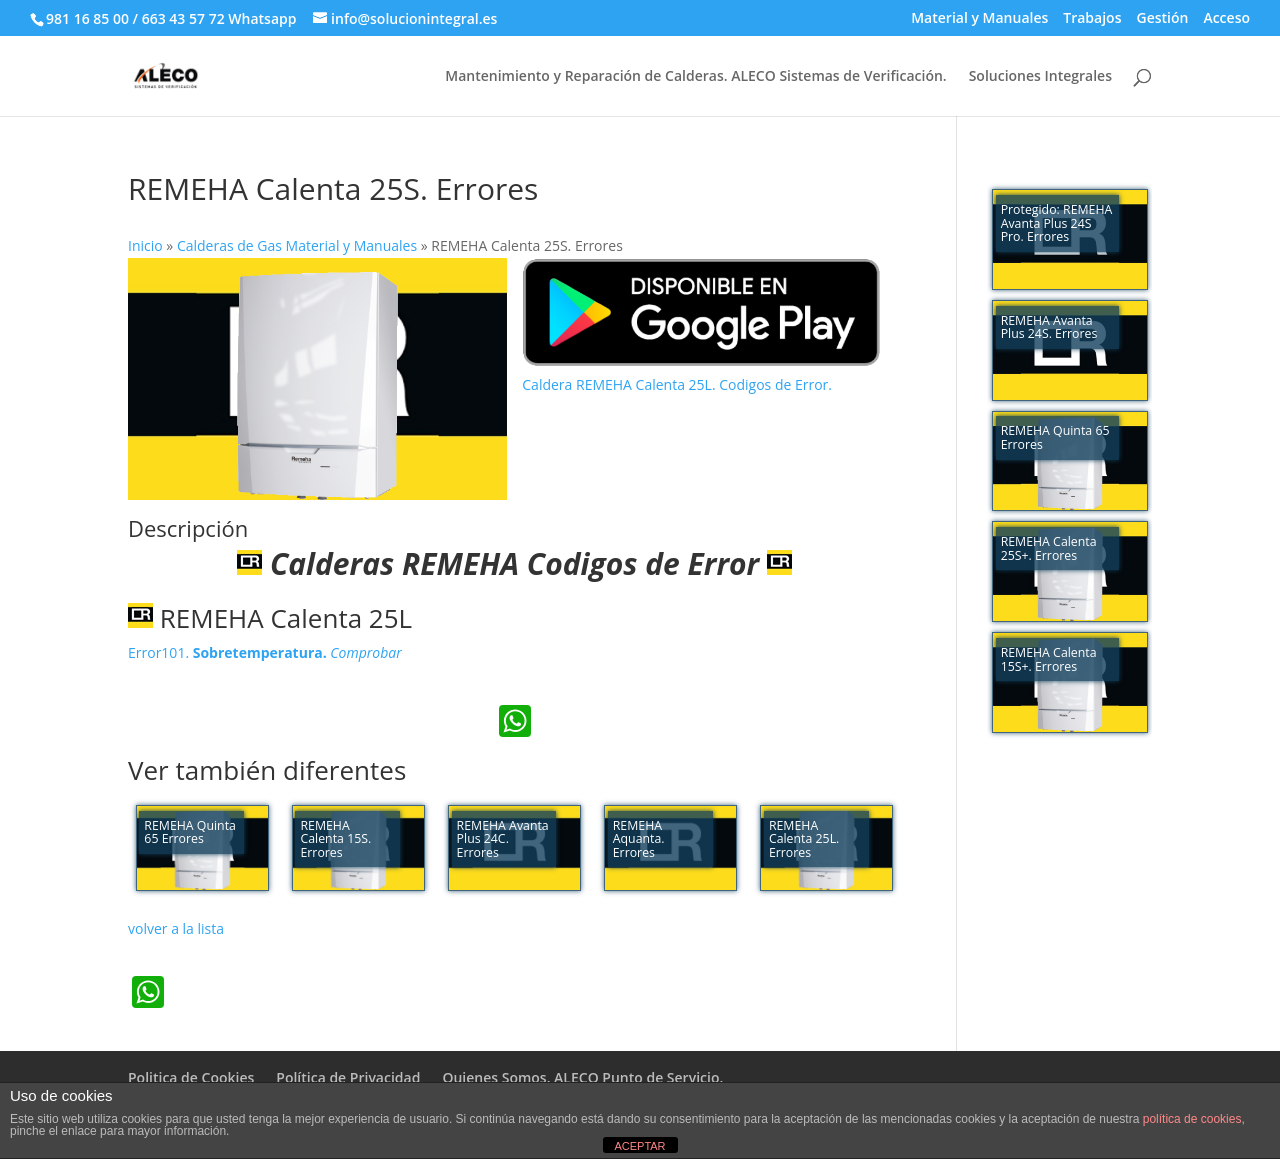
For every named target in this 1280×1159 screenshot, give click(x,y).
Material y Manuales (979, 19)
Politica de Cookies (191, 1077)
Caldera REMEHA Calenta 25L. (620, 384)
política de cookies (1192, 1119)
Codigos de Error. (775, 384)
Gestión (1162, 19)
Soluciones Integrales (1040, 77)
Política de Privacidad (348, 1077)
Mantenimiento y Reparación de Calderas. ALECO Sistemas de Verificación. (695, 77)
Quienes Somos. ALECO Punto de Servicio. (582, 1077)
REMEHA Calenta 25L (270, 618)
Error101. (265, 652)
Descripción (188, 528)
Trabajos (1092, 19)
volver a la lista (176, 928)
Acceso (1226, 19)
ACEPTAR (639, 1146)
